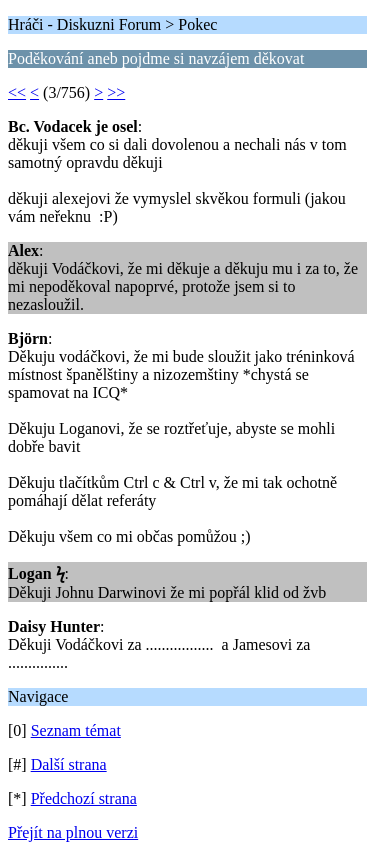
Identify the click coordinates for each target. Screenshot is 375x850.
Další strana (69, 764)
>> (116, 92)
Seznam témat (76, 730)
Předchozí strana (84, 798)
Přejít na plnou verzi (73, 832)
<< (17, 92)
